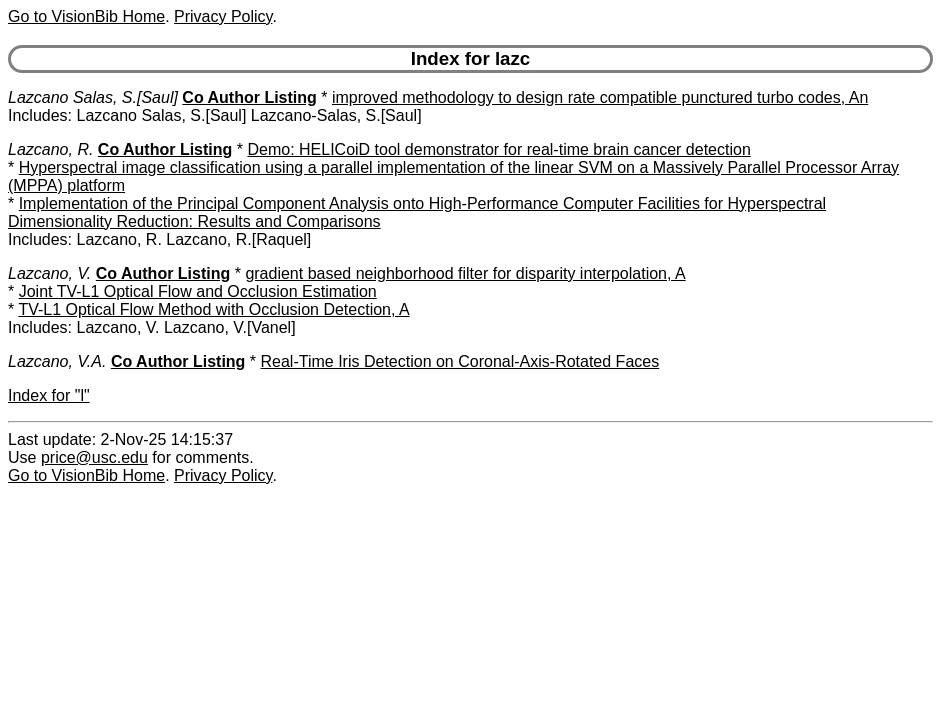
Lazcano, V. (49, 273)
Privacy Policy (223, 16)
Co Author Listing (249, 97)
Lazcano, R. (50, 149)
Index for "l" (49, 395)
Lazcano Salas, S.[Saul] (93, 97)
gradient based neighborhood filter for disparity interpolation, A (465, 273)
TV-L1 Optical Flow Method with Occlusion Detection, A (213, 309)
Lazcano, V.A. (57, 361)
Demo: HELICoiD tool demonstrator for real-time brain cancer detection (498, 149)
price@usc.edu (94, 457)
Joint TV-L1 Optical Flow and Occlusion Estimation (198, 291)
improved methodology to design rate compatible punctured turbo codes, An (600, 97)
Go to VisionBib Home (86, 16)
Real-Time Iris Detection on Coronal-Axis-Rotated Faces (460, 361)
